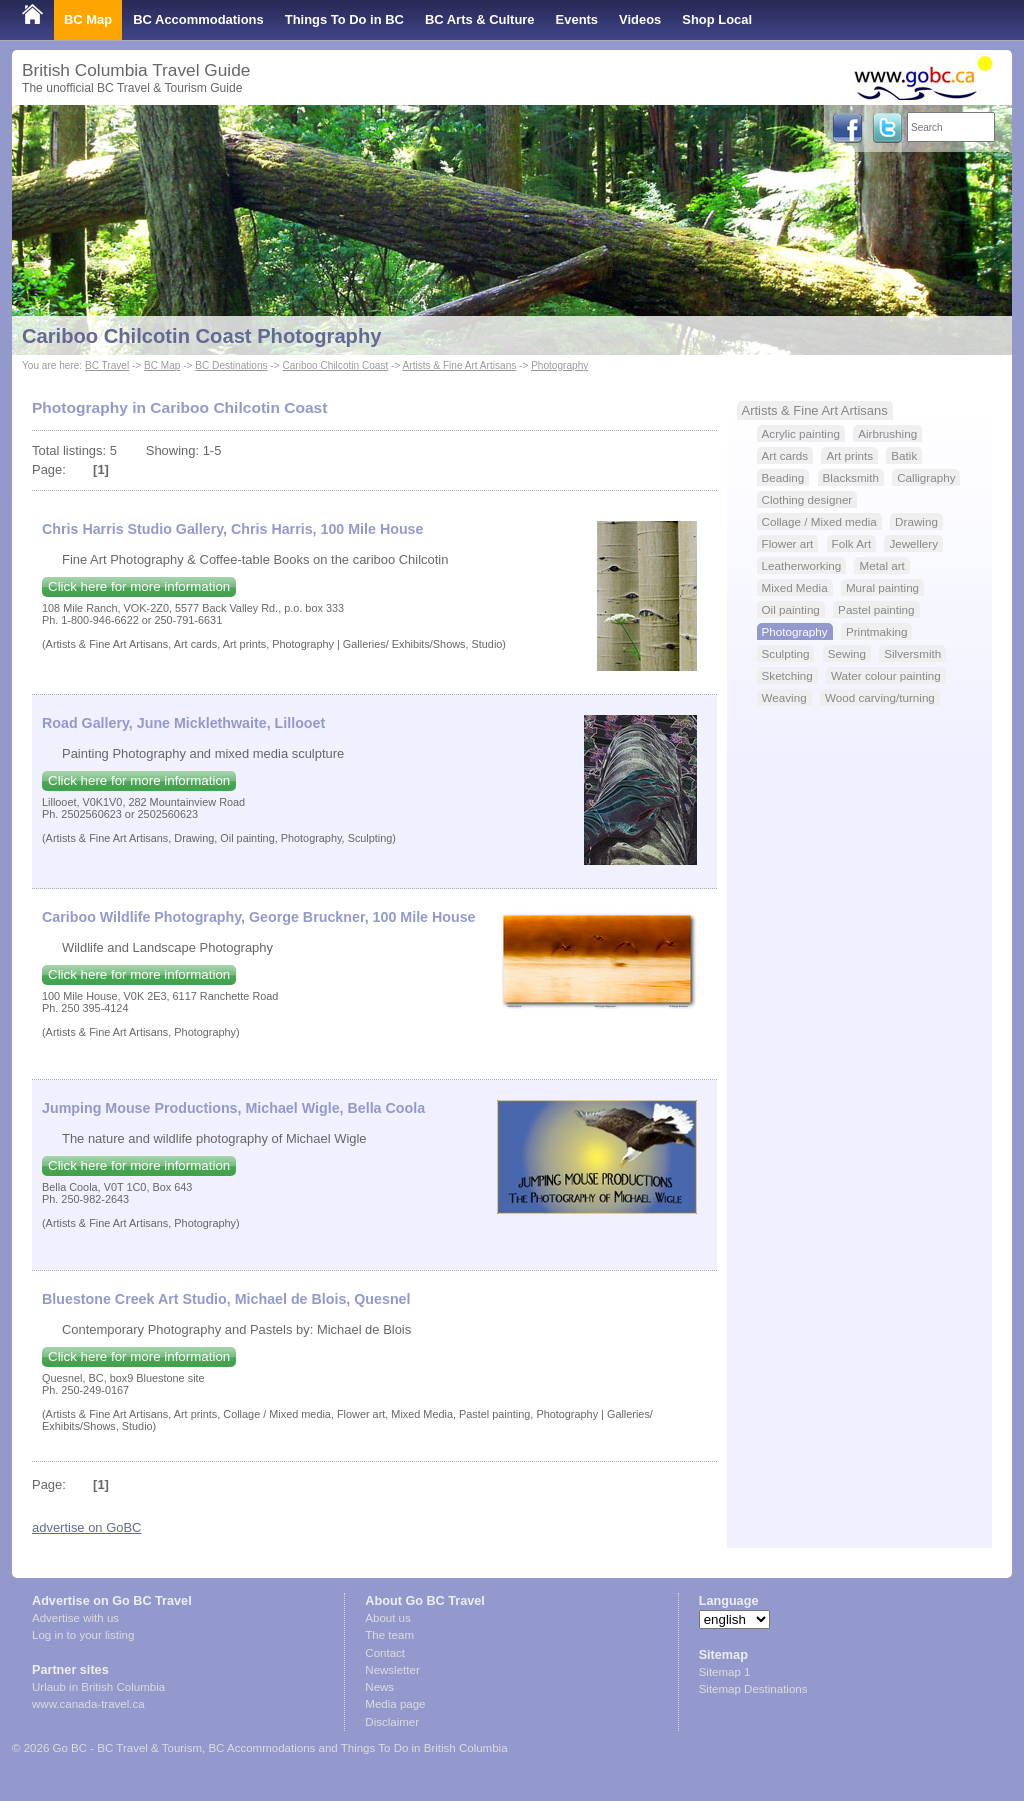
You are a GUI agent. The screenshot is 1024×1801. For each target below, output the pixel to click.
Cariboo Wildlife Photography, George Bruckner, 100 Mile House (259, 917)
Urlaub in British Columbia (98, 1687)
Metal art (881, 565)
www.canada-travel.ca (88, 1704)
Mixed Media (795, 587)
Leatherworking (802, 565)
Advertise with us (75, 1618)
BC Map (88, 19)
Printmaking (877, 631)
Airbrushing (887, 433)
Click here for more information (139, 586)
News (379, 1687)
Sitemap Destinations (753, 1689)
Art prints (849, 455)
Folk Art (852, 543)
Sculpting (786, 653)
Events (577, 19)
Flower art (788, 543)
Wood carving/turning (880, 697)
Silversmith (912, 653)
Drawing (916, 521)
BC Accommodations (198, 19)
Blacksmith (851, 477)
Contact (385, 1653)
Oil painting (791, 609)
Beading (783, 477)
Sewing (847, 653)
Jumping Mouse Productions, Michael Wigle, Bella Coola (233, 1108)
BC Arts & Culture (480, 19)
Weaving (784, 697)
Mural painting (882, 587)
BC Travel (107, 365)
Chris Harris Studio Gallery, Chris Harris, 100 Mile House (232, 529)
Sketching (787, 675)
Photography (559, 365)
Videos (640, 19)
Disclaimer (392, 1722)
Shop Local (717, 19)
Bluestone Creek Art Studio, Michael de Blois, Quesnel (226, 1299)
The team (389, 1635)
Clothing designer (807, 499)
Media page (395, 1704)
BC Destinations (231, 365)
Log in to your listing (83, 1635)
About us (387, 1618)
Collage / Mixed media (819, 521)
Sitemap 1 (725, 1672)
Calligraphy (926, 477)
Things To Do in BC (344, 19)
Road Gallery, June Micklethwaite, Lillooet (183, 723)
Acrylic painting (801, 433)
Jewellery (913, 543)
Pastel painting (876, 609)
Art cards (785, 455)
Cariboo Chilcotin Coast (335, 365)
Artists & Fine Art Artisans (460, 365)
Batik (904, 455)
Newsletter (392, 1670)
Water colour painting (886, 675)
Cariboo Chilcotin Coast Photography (201, 336)
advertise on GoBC (86, 1527)
